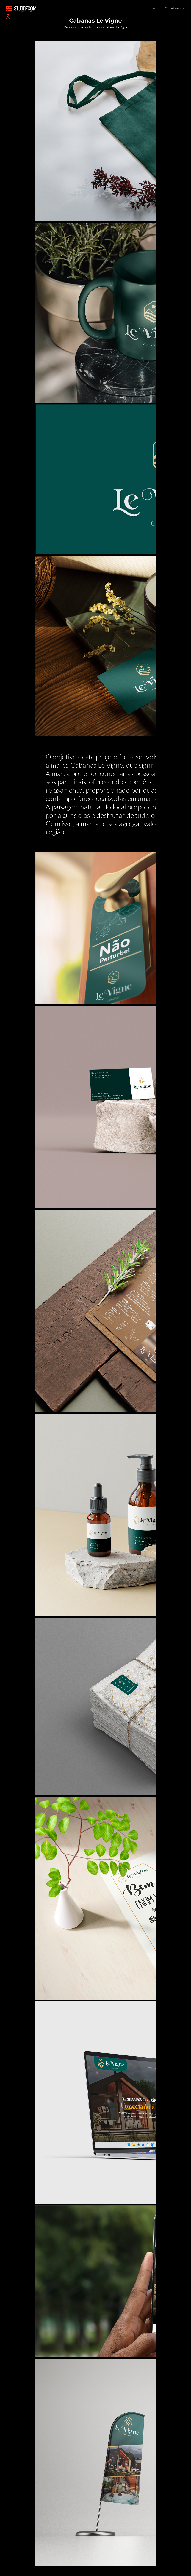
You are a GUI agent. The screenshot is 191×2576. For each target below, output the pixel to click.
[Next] (8, 16)
